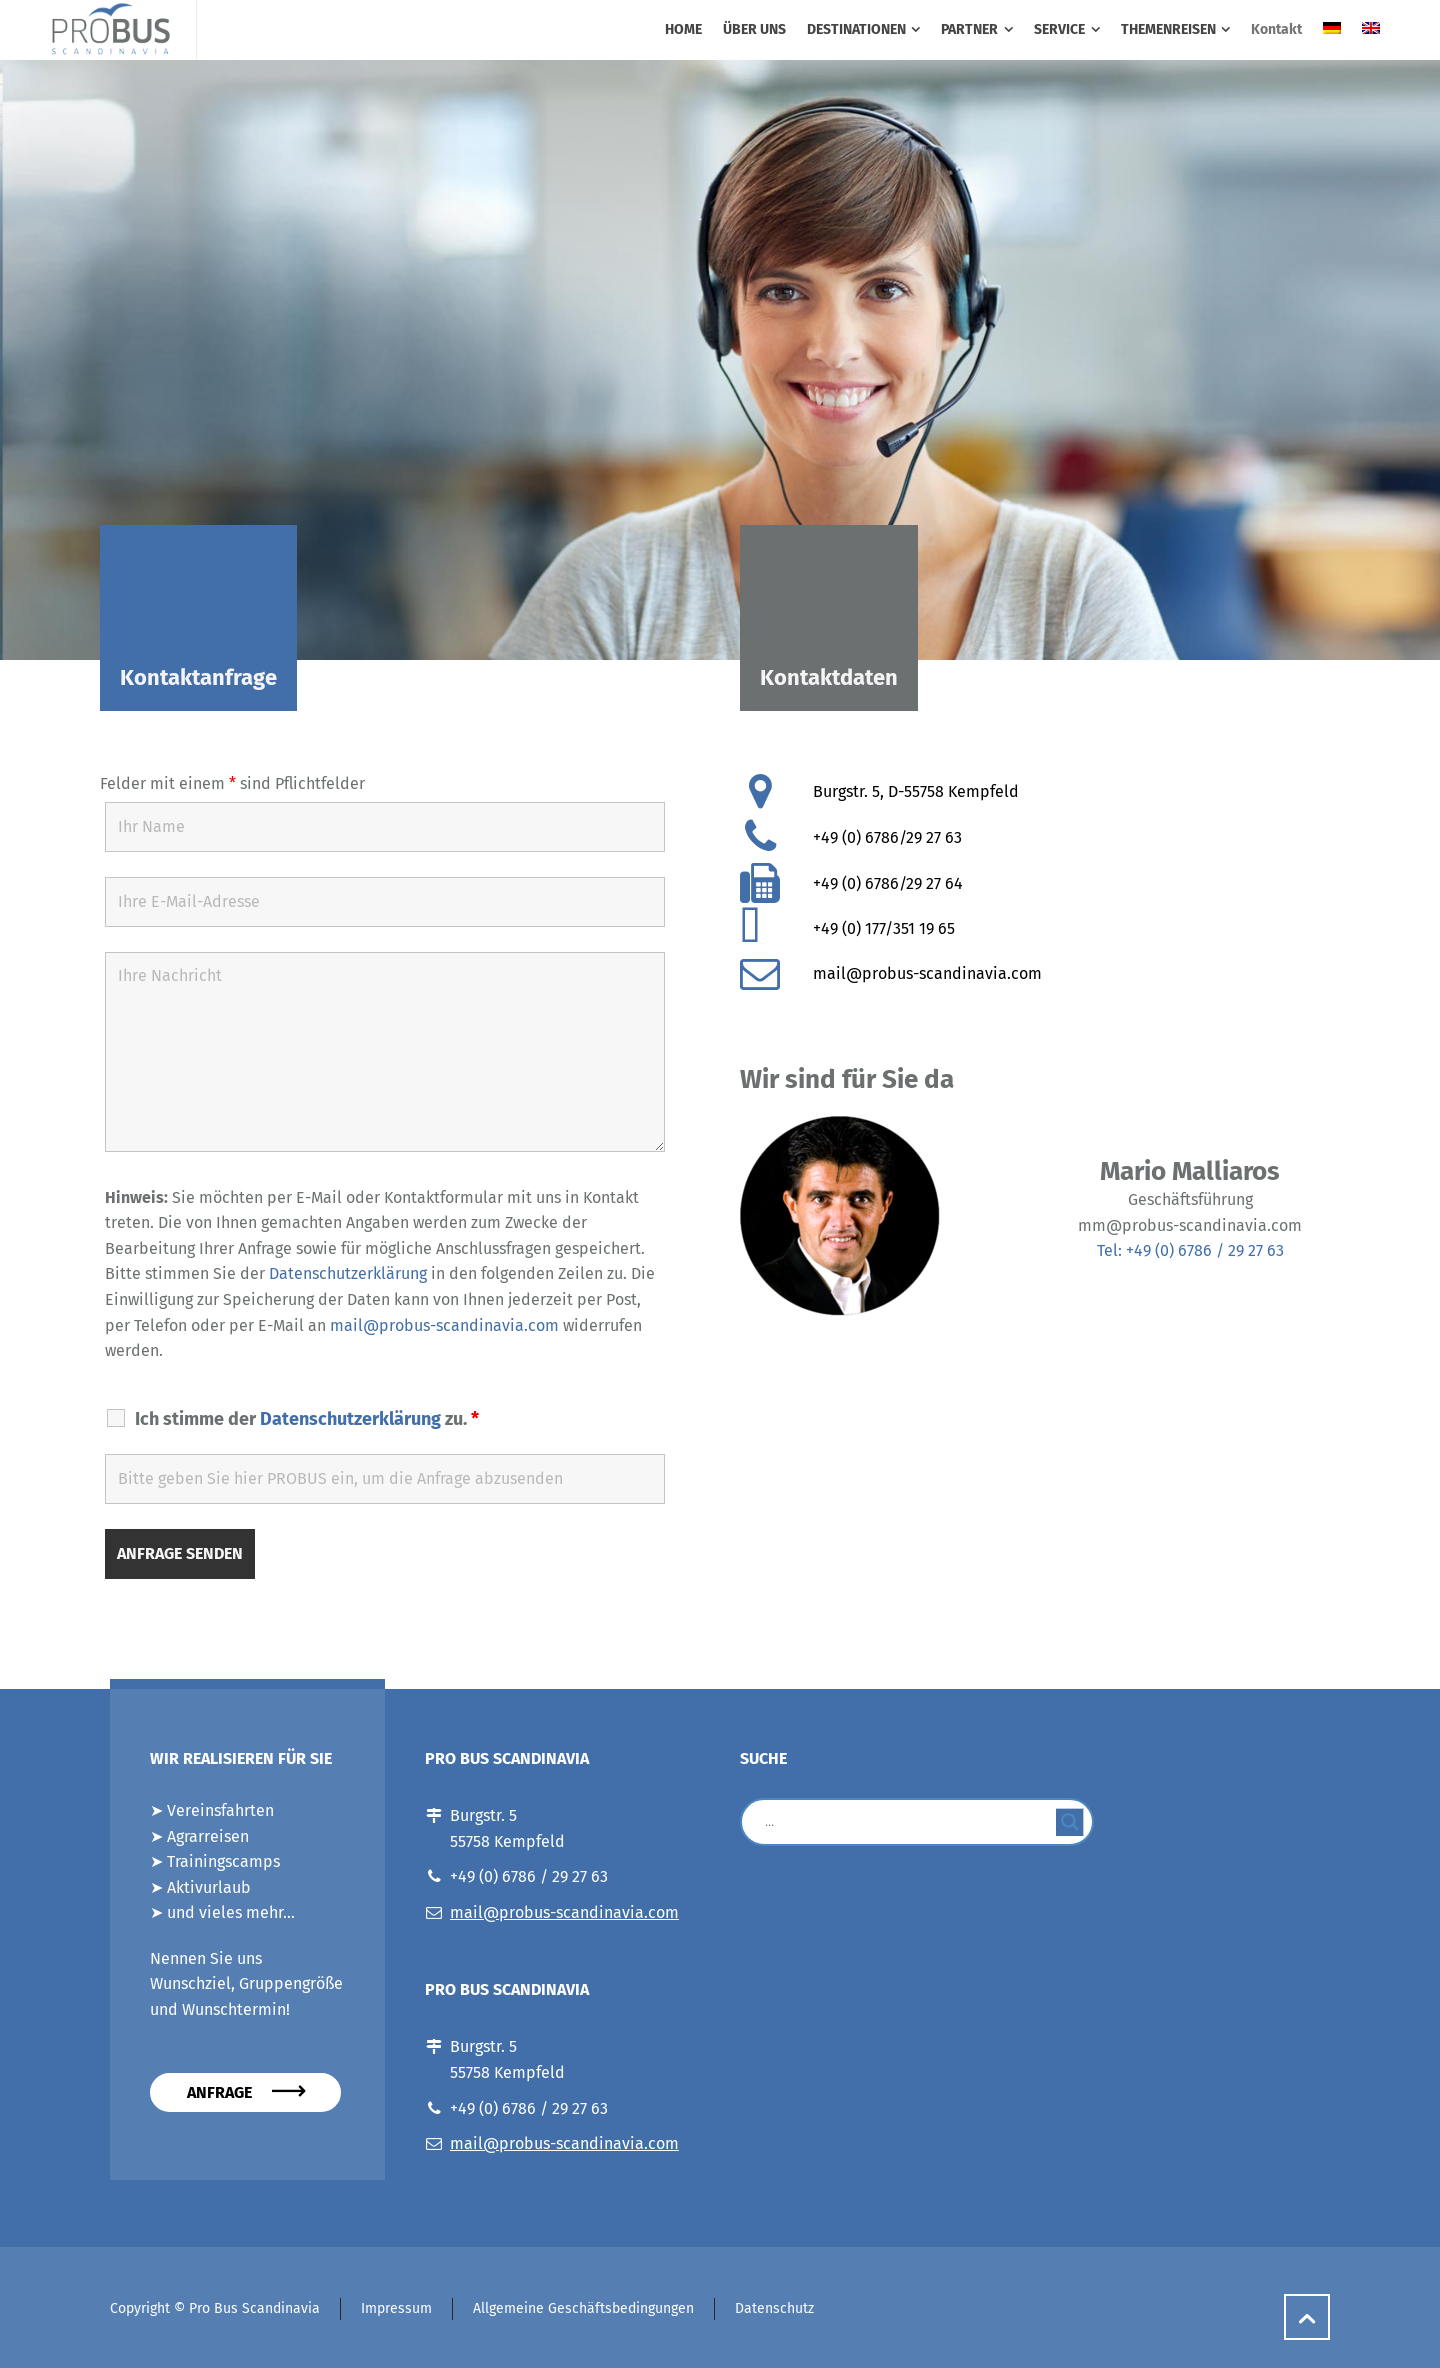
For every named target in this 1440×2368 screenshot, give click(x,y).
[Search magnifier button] (1070, 1822)
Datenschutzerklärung (348, 1273)
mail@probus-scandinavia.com (444, 1325)
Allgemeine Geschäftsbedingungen (583, 2308)
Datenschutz (774, 2308)
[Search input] (908, 1822)
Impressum (396, 2308)
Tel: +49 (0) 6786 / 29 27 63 (1190, 1250)
